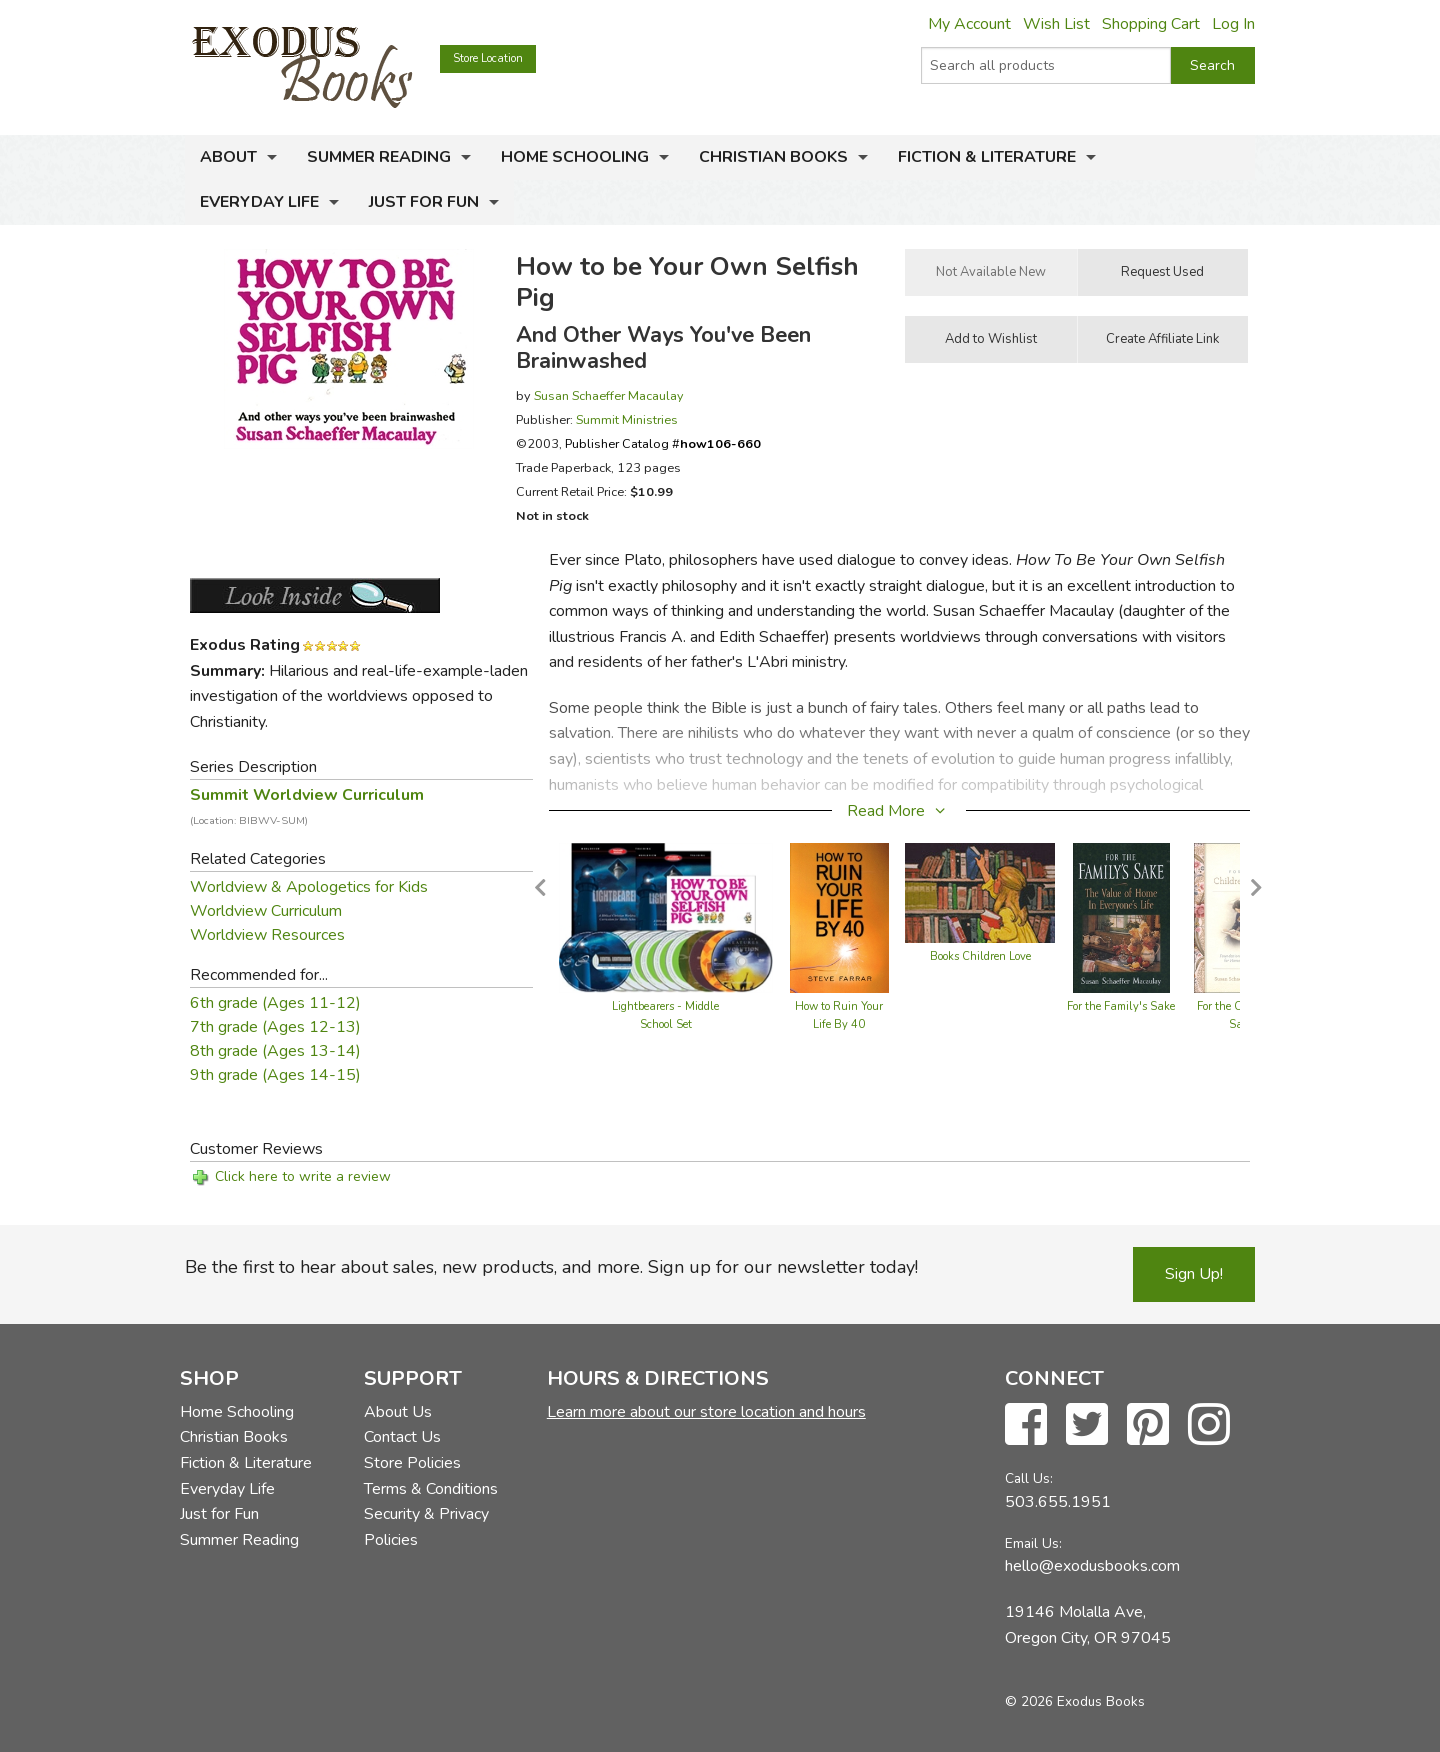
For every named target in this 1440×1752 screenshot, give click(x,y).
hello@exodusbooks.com (1092, 1566)
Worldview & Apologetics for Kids (309, 887)
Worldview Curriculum (266, 911)
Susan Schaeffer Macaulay (609, 395)
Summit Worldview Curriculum (307, 806)
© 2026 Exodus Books (1075, 1701)
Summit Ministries (627, 419)
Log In (1233, 24)
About (228, 157)
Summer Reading (379, 157)
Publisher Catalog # (663, 443)
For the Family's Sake (1121, 1006)
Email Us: (1033, 1543)
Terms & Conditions (431, 1489)
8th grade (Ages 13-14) (275, 1051)
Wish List (1056, 24)
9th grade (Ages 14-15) (275, 1075)
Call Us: (1029, 1478)
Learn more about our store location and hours (706, 1412)
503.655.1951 (1058, 1502)
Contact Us (402, 1437)
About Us (398, 1412)
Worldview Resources (267, 935)
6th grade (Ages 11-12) (275, 1003)
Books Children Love (980, 956)
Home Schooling (575, 157)
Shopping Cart (1151, 24)
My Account (969, 24)
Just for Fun (424, 202)
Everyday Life (259, 202)
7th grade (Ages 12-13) (275, 1027)
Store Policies (412, 1463)
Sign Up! (1194, 1274)
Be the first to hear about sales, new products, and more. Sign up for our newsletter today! (551, 1267)
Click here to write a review (303, 1176)
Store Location (488, 58)
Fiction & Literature (987, 157)
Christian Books (773, 157)
